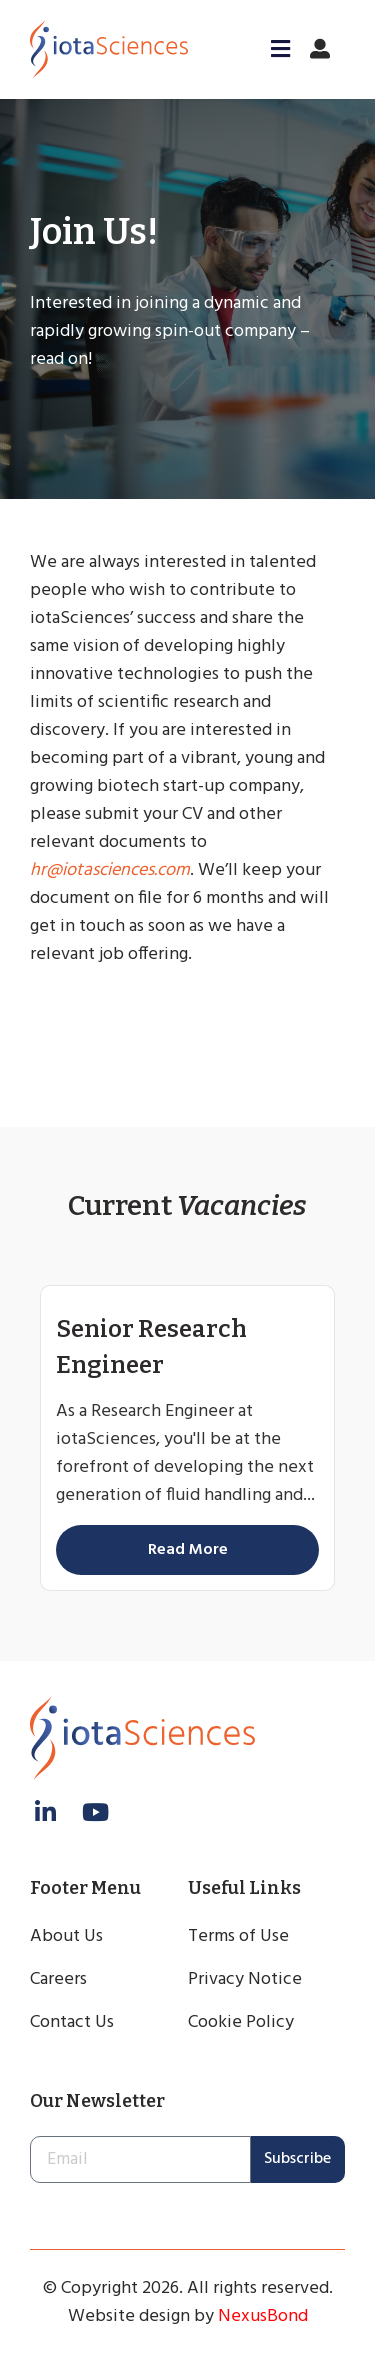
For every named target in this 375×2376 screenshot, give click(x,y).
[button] (274, 49)
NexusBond (263, 2316)
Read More (188, 1550)
